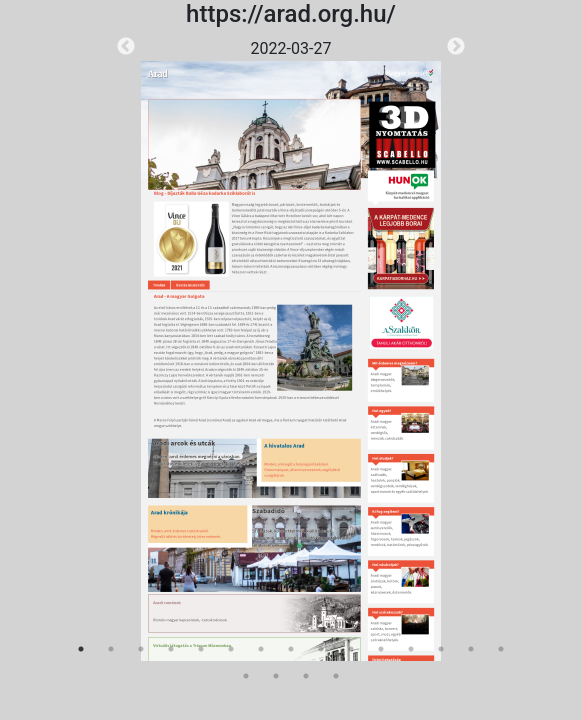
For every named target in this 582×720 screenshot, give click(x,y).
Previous (126, 47)
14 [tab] (471, 649)
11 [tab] (381, 649)
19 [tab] (336, 676)
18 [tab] (306, 676)
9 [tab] (321, 649)
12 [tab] (411, 649)
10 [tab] (351, 649)
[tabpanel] (291, 349)
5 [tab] (201, 649)
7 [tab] (261, 649)
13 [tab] (441, 649)
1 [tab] (81, 649)
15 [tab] (501, 649)
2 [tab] (111, 649)
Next (456, 47)
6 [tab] (231, 649)
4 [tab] (171, 649)
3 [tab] (141, 649)
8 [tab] (291, 649)
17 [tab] (276, 676)
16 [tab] (246, 676)
